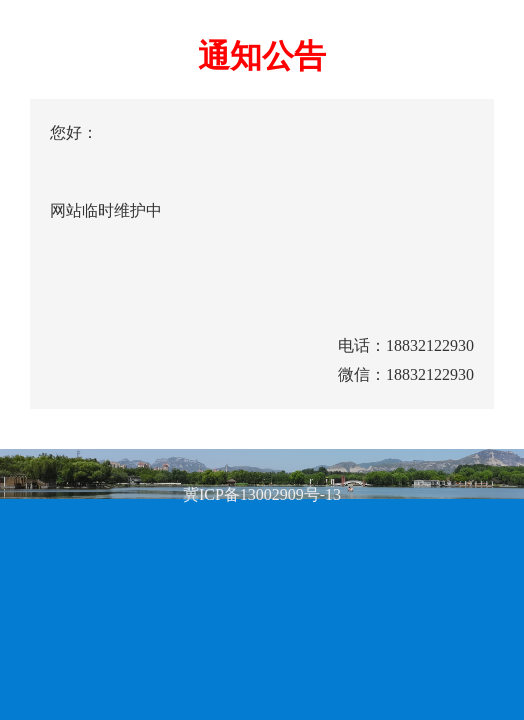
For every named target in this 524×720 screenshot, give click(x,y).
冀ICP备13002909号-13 (262, 494)
